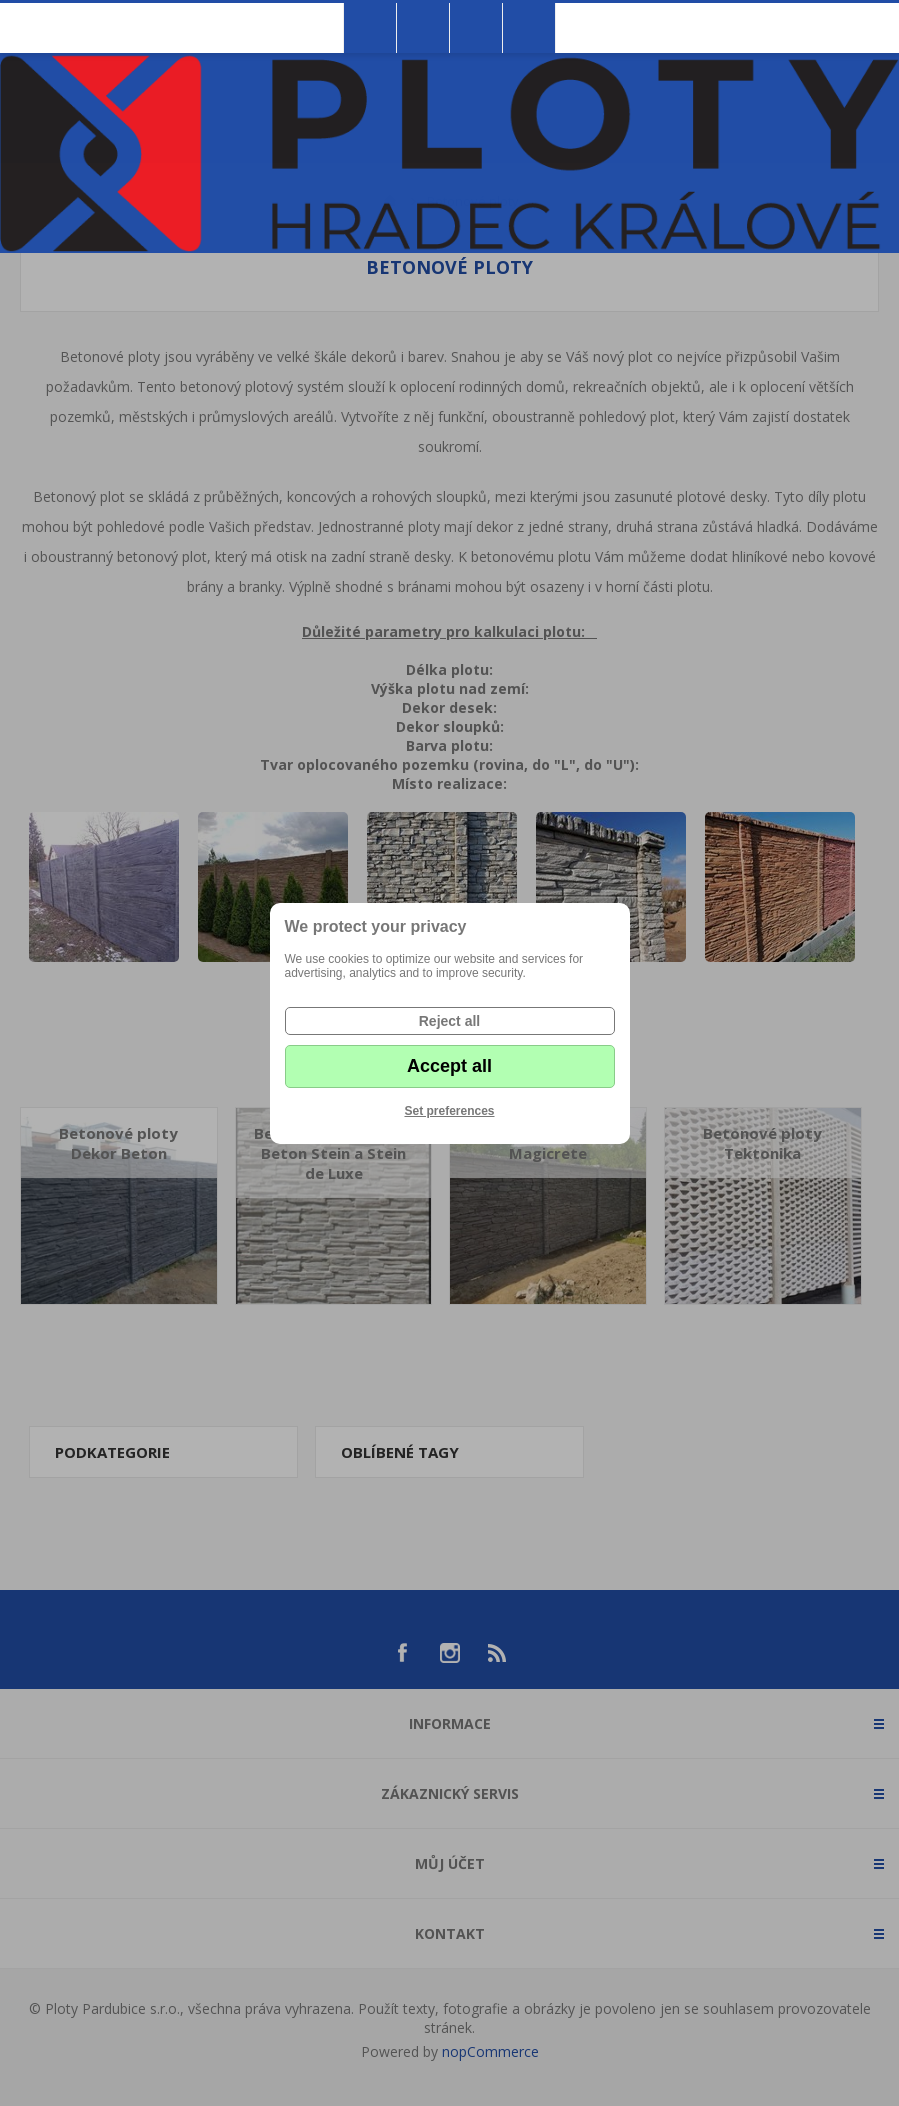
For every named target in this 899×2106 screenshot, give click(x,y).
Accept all (449, 1066)
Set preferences (449, 1111)
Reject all (449, 1021)
